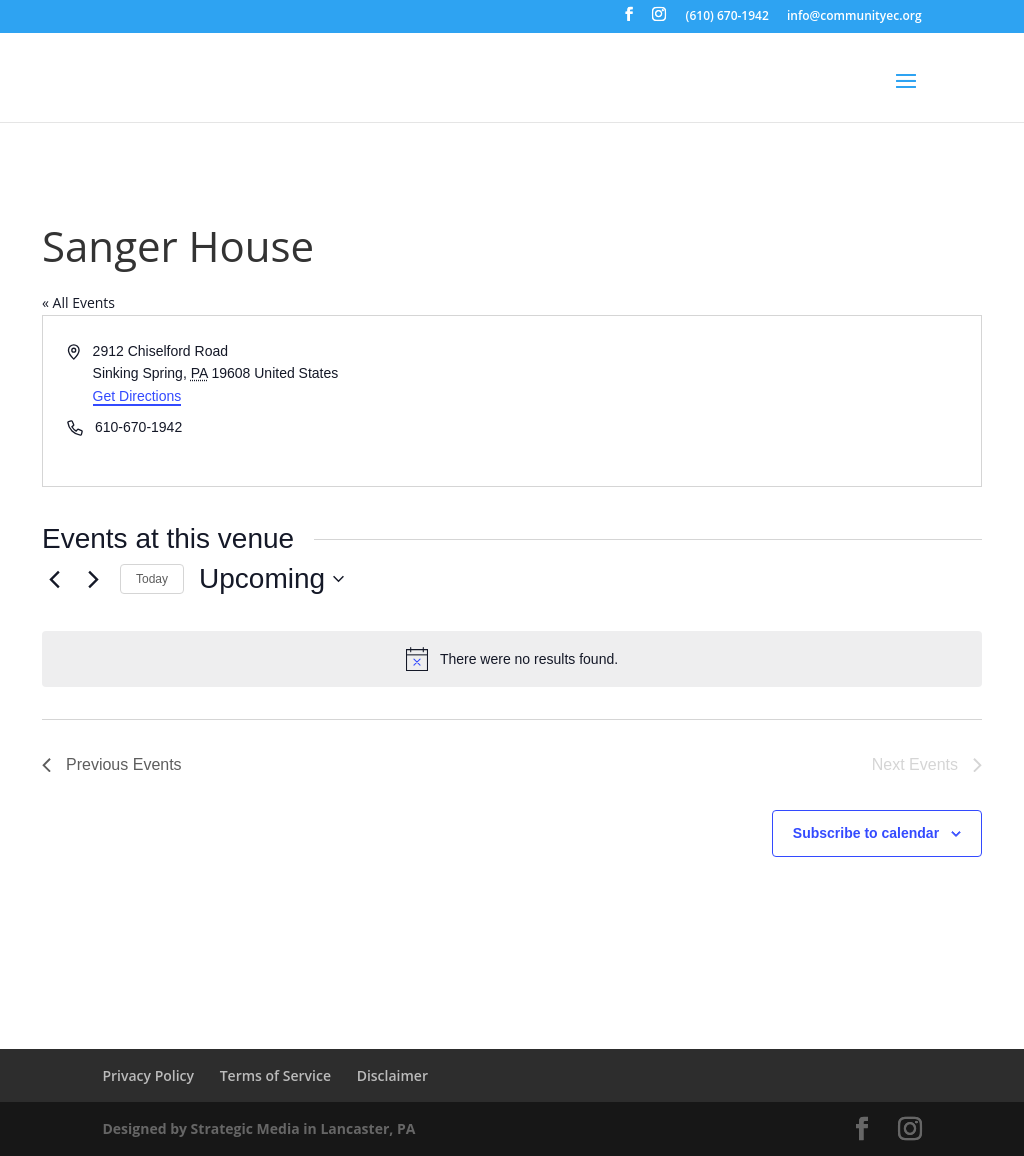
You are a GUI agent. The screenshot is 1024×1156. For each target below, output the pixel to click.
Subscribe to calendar (866, 833)
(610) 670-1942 (727, 17)
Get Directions (137, 396)
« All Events (78, 302)
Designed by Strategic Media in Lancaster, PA (258, 1128)
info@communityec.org (854, 17)
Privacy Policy (148, 1075)
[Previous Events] (54, 579)
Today (152, 579)
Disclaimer (392, 1075)
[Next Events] (93, 579)
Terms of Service (275, 1075)
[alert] (512, 659)
